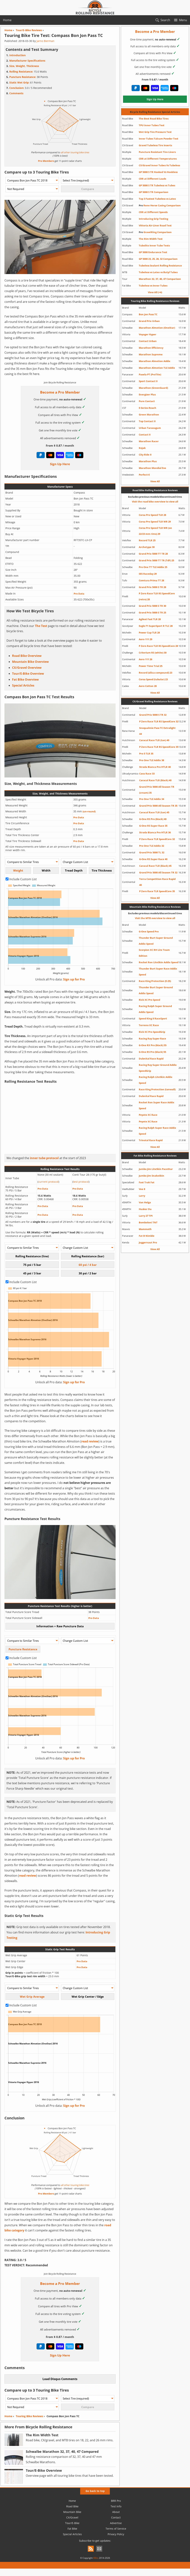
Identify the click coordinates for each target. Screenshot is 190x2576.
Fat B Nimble (146, 1235)
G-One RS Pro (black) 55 (152, 1052)
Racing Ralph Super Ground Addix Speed (155, 1009)
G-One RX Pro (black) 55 (152, 1045)
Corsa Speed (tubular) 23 (153, 679)
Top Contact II (147, 421)
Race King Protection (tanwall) (157, 1089)
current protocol (48, 1181)
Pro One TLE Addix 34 (151, 799)
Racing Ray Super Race (152, 1038)
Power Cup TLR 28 (149, 632)
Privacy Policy (116, 2534)
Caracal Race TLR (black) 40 (155, 780)
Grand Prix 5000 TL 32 (151, 852)
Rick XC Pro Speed (149, 999)
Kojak (142, 448)
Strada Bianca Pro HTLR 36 (155, 832)
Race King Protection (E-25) (155, 981)
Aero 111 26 (145, 659)
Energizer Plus (147, 394)
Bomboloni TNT (148, 1222)
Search (165, 20)
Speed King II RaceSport (153, 1018)
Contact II (144, 434)
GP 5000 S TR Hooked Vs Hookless (158, 172)
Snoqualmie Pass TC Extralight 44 (157, 731)
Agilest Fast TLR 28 (150, 619)
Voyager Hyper (147, 334)
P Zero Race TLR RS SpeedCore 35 (158, 747)
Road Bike (72, 2506)
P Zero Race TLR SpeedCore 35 (157, 891)
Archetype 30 (147, 547)
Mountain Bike (72, 2512)
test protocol (81, 1181)
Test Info (116, 2506)
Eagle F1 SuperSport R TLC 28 (156, 626)
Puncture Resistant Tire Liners (157, 152)
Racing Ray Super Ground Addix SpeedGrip (158, 1067)
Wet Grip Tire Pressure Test (155, 132)
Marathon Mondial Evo (152, 468)
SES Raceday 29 (148, 573)
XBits (95, 2557)
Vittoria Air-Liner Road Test (155, 225)
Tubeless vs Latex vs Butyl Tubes (158, 272)
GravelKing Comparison (155, 232)
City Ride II (145, 454)
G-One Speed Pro (149, 931)
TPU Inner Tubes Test (151, 125)
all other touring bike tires (75, 152)
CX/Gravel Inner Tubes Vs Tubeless (159, 165)
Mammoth (145, 1229)
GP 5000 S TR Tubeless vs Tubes (157, 185)
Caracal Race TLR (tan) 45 (154, 812)
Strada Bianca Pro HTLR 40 (155, 767)
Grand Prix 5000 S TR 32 (152, 714)
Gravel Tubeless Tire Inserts (155, 145)
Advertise (116, 2523)
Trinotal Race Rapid (151, 1140)
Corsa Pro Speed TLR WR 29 (155, 521)
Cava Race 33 (147, 773)
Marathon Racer (149, 441)
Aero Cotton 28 (148, 686)
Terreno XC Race (149, 1025)
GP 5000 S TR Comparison (153, 192)
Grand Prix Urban (149, 321)
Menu (183, 20)
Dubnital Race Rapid (151, 1058)
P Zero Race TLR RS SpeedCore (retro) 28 (157, 596)
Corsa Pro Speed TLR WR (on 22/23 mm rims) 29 (155, 530)
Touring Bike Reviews (29, 2416)
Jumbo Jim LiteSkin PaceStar (156, 1169)
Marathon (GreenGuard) (153, 387)
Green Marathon (149, 414)
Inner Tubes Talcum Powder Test (158, 138)
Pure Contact (147, 401)
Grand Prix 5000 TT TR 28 (153, 553)
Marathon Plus (148, 461)
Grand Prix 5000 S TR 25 (152, 612)
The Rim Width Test (151, 238)
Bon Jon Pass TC (148, 314)
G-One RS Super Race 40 (153, 859)
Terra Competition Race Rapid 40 (157, 882)
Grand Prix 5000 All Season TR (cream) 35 (156, 789)
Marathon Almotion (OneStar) (157, 327)
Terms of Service (116, 2528)
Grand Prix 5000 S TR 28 (152, 587)
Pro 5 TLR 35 (146, 753)
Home (7, 20)
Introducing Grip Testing (153, 218)
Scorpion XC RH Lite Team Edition (154, 952)
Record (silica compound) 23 (155, 672)
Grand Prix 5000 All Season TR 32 (158, 872)
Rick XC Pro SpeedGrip (152, 1032)
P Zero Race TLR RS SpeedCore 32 (158, 721)
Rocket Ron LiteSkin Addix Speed (158, 962)
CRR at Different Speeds (153, 212)
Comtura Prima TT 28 (151, 580)
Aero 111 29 (145, 639)
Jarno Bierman (45, 41)
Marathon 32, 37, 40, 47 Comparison (160, 279)
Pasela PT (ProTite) (150, 374)
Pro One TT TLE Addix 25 (153, 567)
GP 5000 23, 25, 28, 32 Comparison (158, 259)
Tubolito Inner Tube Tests (154, 245)
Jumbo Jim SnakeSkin (151, 1175)
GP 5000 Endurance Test (153, 252)
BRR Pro (116, 2501)
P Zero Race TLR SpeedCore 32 (157, 839)
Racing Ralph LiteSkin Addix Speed (155, 1080)
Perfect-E (144, 474)
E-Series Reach (147, 408)
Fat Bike (72, 2528)
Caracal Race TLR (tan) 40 (154, 740)
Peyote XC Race (148, 1114)
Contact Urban (148, 341)
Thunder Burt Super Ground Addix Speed (156, 940)
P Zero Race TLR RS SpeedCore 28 (158, 646)
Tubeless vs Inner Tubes (153, 285)
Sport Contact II (148, 381)
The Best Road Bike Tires (153, 118)
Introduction (17, 55)
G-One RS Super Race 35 (153, 825)
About (116, 2512)
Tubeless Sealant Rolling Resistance (160, 265)
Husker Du (145, 1209)
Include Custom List (23, 879)
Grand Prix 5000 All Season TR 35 (158, 805)
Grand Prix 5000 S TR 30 (152, 605)
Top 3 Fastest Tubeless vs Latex (157, 198)
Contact (116, 2517)
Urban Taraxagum (150, 428)
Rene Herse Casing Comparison (160, 205)
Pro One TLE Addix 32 (151, 845)
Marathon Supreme (151, 354)
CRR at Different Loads (152, 178)
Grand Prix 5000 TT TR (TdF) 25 (156, 560)
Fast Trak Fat (146, 1182)
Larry (142, 1195)
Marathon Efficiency (151, 347)
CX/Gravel (72, 2517)
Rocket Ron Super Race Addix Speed (156, 1105)
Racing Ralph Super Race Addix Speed (157, 1130)
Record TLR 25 (147, 540)
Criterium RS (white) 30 (152, 652)
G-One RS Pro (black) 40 (152, 819)
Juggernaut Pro (148, 1242)
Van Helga (145, 1202)
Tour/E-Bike (72, 2523)
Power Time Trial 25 (150, 666)
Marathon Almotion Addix (154, 361)
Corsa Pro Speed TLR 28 (152, 515)
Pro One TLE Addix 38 (151, 760)
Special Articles (72, 2534)
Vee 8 (142, 1189)
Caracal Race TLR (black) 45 (155, 865)
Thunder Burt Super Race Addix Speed (158, 971)
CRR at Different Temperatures (158, 158)
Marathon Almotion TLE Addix (157, 367)
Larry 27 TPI (146, 1215)
